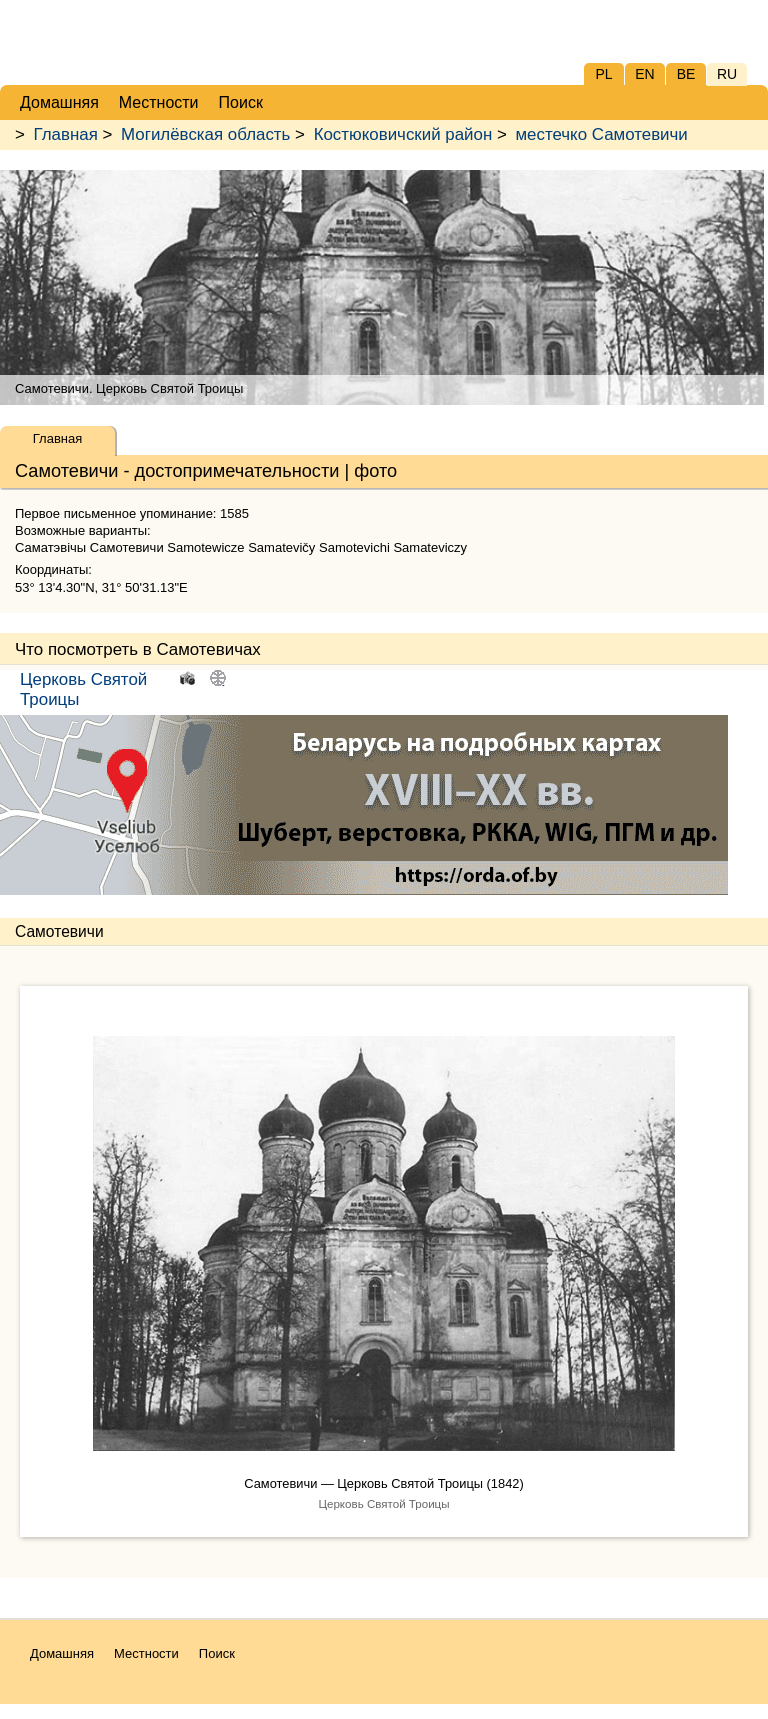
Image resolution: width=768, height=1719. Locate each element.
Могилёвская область (205, 134)
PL (603, 74)
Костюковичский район (403, 134)
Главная (66, 134)
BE (686, 74)
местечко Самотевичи (601, 134)
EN (644, 74)
